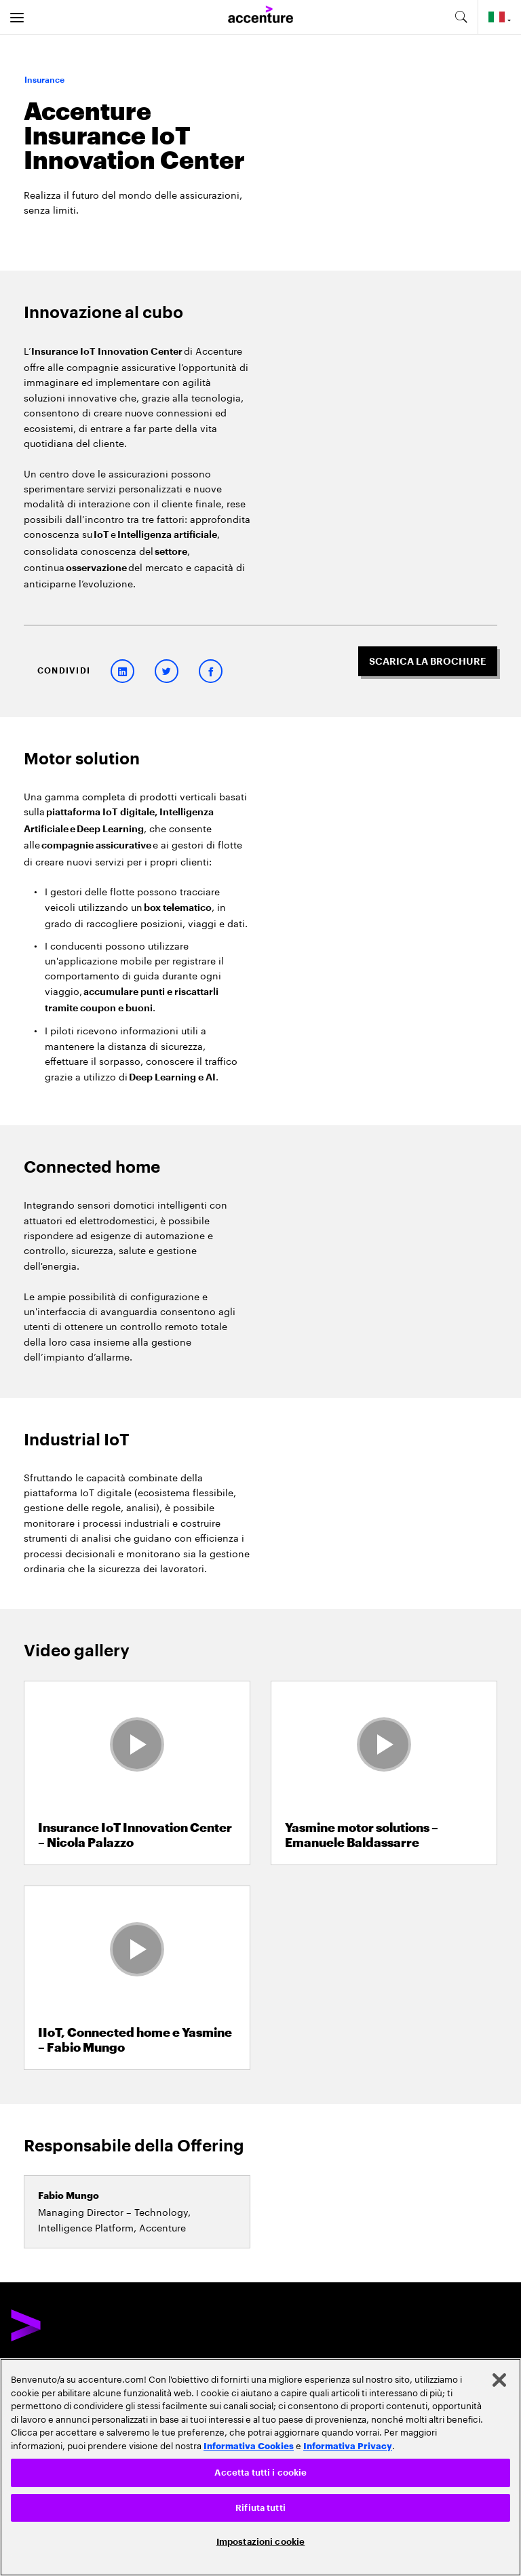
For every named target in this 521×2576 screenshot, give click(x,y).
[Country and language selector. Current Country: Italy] (499, 17)
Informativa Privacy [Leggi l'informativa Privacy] (347, 2445)
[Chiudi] (499, 2380)
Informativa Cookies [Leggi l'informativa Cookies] (249, 2445)
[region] (260, 2467)
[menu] (17, 17)
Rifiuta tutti (260, 2507)
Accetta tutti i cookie (260, 2472)
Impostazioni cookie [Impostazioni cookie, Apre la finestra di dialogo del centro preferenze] (260, 2541)
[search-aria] (461, 17)
